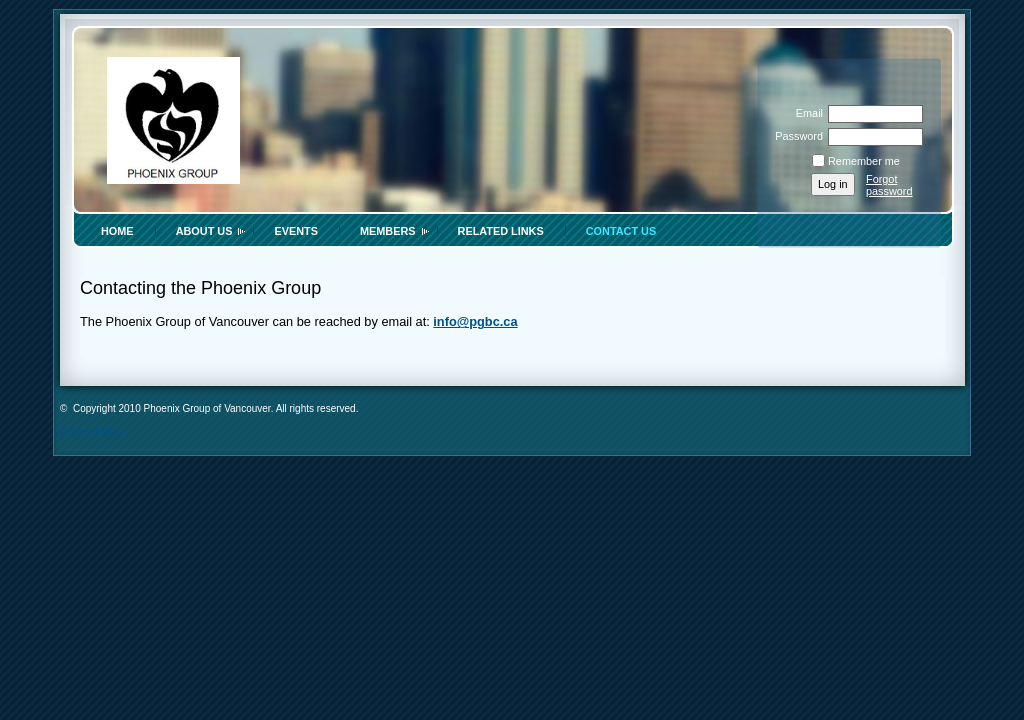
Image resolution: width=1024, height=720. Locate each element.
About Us (204, 231)
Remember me (864, 161)
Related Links (501, 231)
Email (806, 113)
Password (795, 136)
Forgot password (889, 185)
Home (117, 231)
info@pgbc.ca (475, 321)
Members (388, 231)
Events (296, 231)
